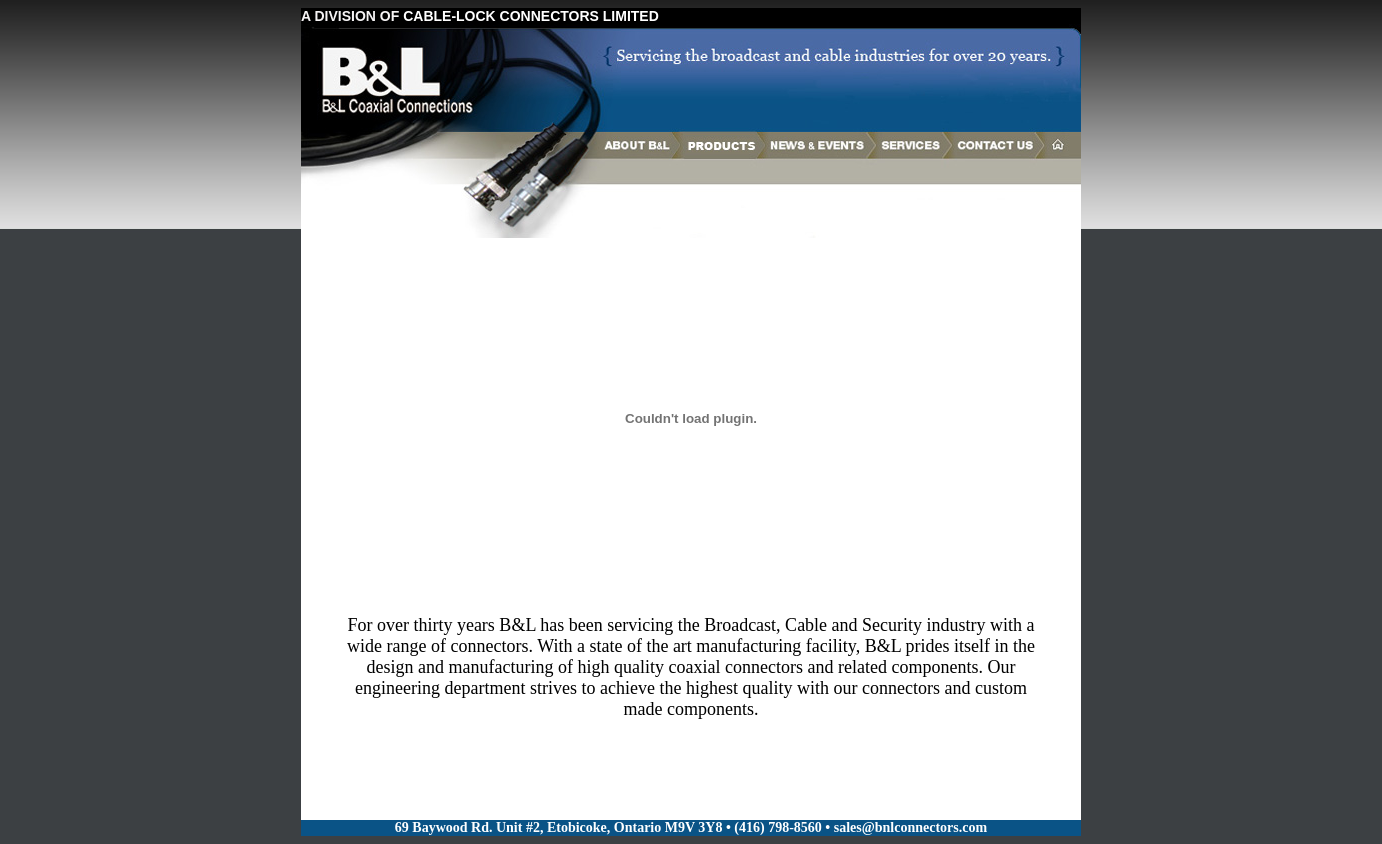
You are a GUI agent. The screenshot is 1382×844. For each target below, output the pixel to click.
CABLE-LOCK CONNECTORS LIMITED (531, 16)
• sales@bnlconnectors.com (906, 827)
